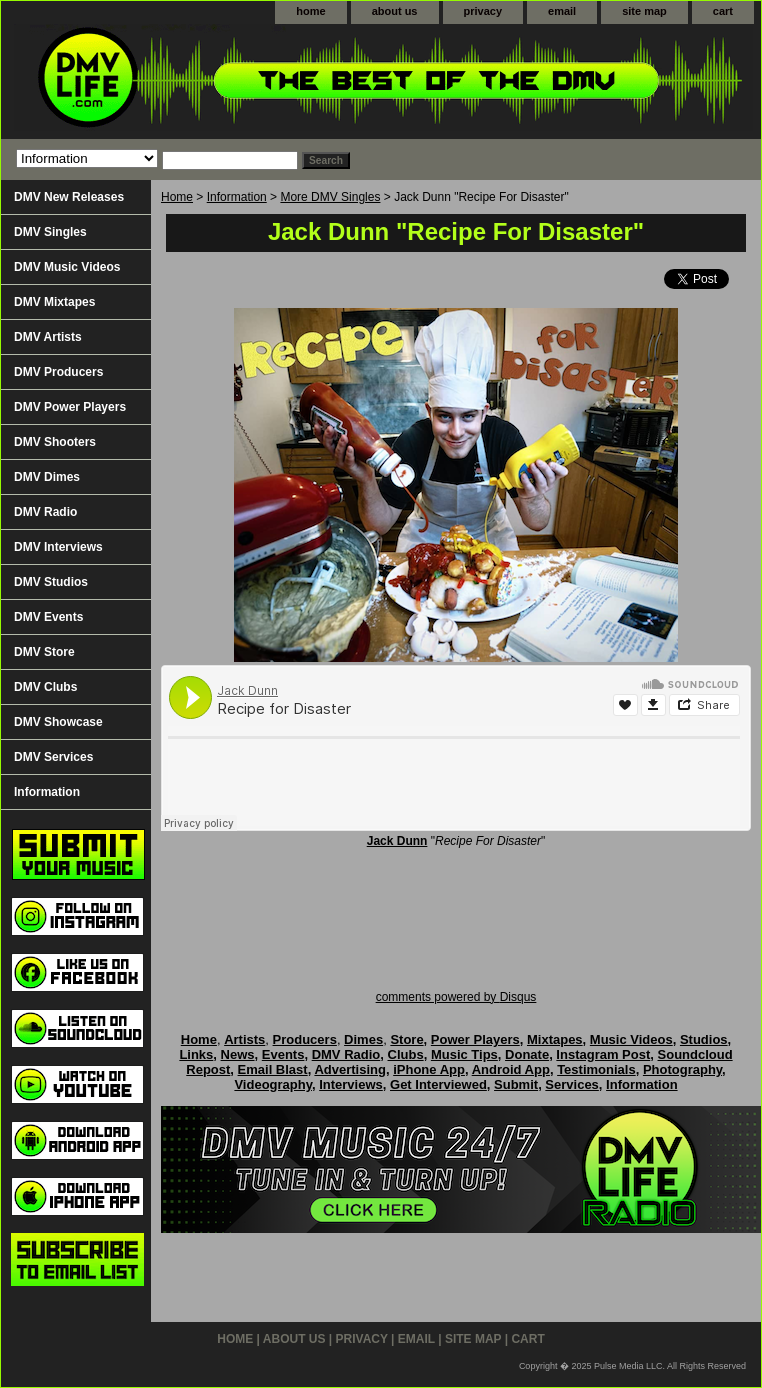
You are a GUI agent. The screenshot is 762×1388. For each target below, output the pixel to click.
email (562, 11)
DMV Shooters (55, 442)
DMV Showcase (58, 722)
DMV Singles (50, 232)
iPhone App (429, 1069)
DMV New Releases (69, 197)
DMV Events (48, 617)
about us (395, 11)
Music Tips (464, 1054)
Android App (511, 1069)
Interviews (351, 1084)
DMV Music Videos (67, 267)
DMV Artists (48, 337)
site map (644, 11)
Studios (704, 1039)
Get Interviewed (438, 1084)
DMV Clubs (45, 687)
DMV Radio (45, 512)
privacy (483, 11)
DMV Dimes (47, 477)
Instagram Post (603, 1054)
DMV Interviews (58, 547)
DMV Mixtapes (54, 302)
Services (572, 1084)
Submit (516, 1084)
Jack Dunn (397, 841)
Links (196, 1054)
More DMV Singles (330, 197)
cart (723, 11)
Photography (682, 1069)
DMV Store (44, 652)
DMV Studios (51, 582)
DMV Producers (58, 372)
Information (237, 197)
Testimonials (596, 1069)
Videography (273, 1084)
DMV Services (53, 757)
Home (177, 197)
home (310, 11)
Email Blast (273, 1069)
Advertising (350, 1069)
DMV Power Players (70, 407)
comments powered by (456, 997)
